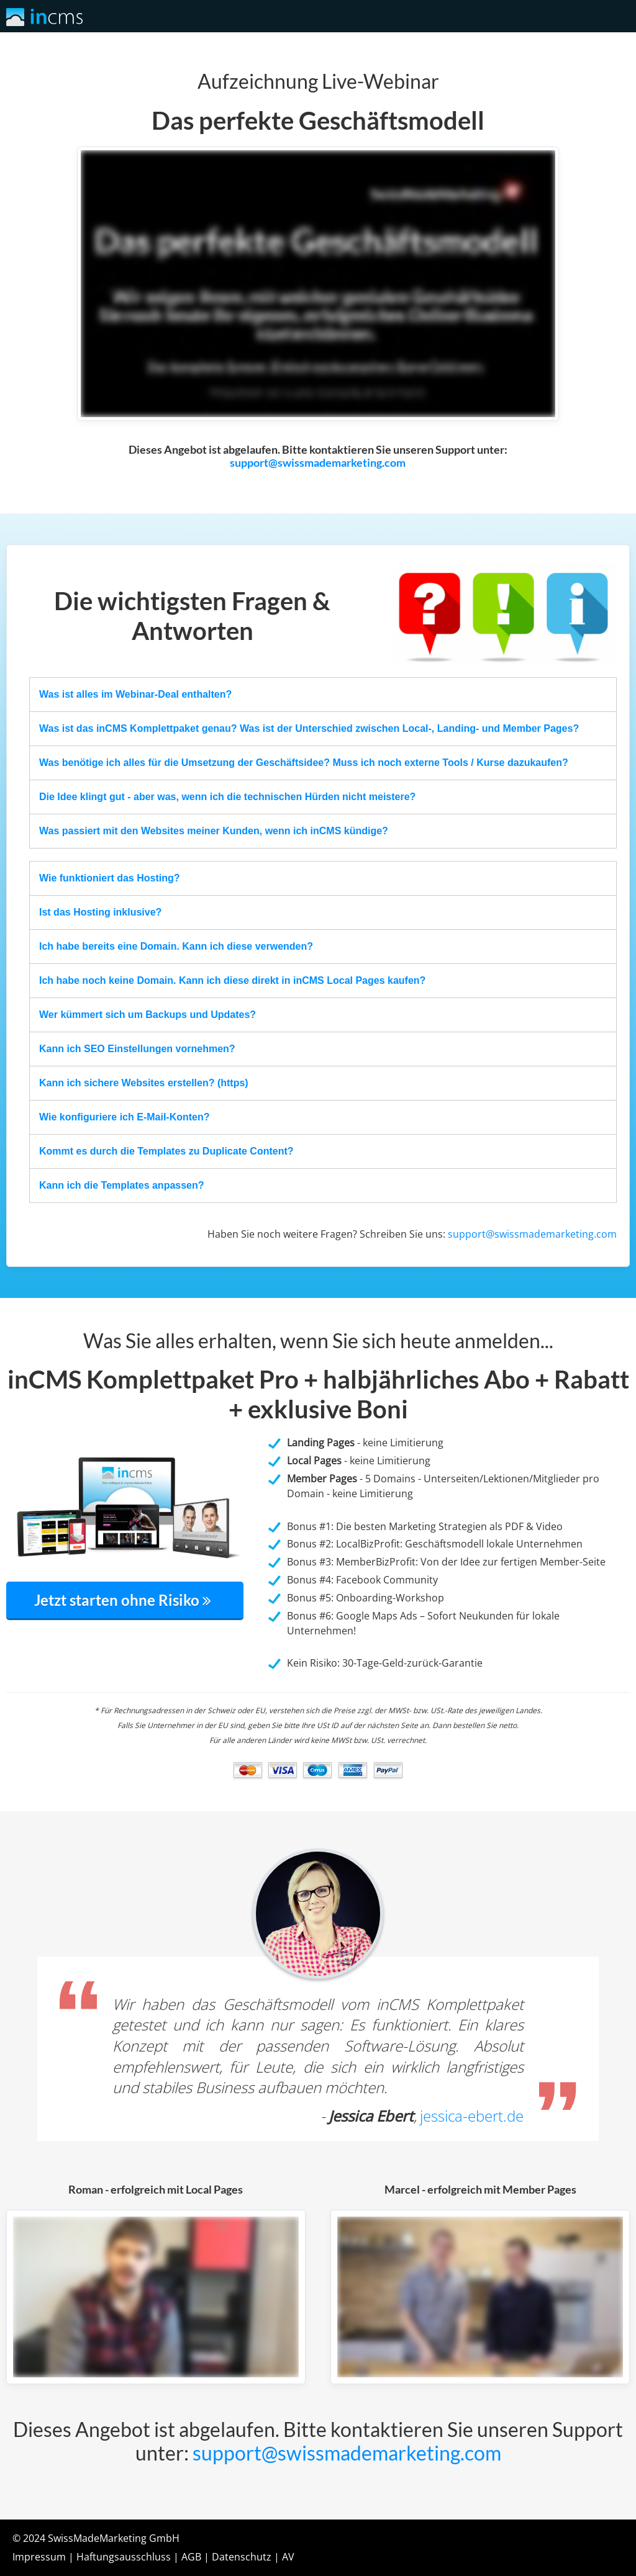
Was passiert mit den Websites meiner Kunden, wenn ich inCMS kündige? (213, 831)
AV (288, 2557)
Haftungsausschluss (123, 2557)
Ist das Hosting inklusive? (100, 912)
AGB (191, 2557)
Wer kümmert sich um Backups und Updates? (147, 1014)
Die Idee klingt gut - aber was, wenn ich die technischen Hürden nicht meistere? (227, 796)
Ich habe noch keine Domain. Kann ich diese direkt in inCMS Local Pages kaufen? (232, 980)
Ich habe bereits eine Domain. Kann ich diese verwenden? (176, 946)
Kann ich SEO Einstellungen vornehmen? (137, 1048)
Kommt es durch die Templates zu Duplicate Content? (166, 1151)
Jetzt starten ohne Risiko (124, 1600)
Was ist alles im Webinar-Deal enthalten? (135, 694)
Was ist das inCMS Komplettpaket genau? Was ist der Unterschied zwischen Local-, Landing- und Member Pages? (309, 728)
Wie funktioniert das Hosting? (109, 878)
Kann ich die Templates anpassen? (121, 1185)
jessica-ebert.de (472, 2115)
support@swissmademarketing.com (318, 462)
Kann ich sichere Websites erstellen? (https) (143, 1083)
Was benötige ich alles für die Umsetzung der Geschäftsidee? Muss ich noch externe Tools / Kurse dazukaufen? (303, 762)
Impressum (39, 2557)
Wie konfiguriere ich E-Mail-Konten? (124, 1117)
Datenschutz (241, 2557)
